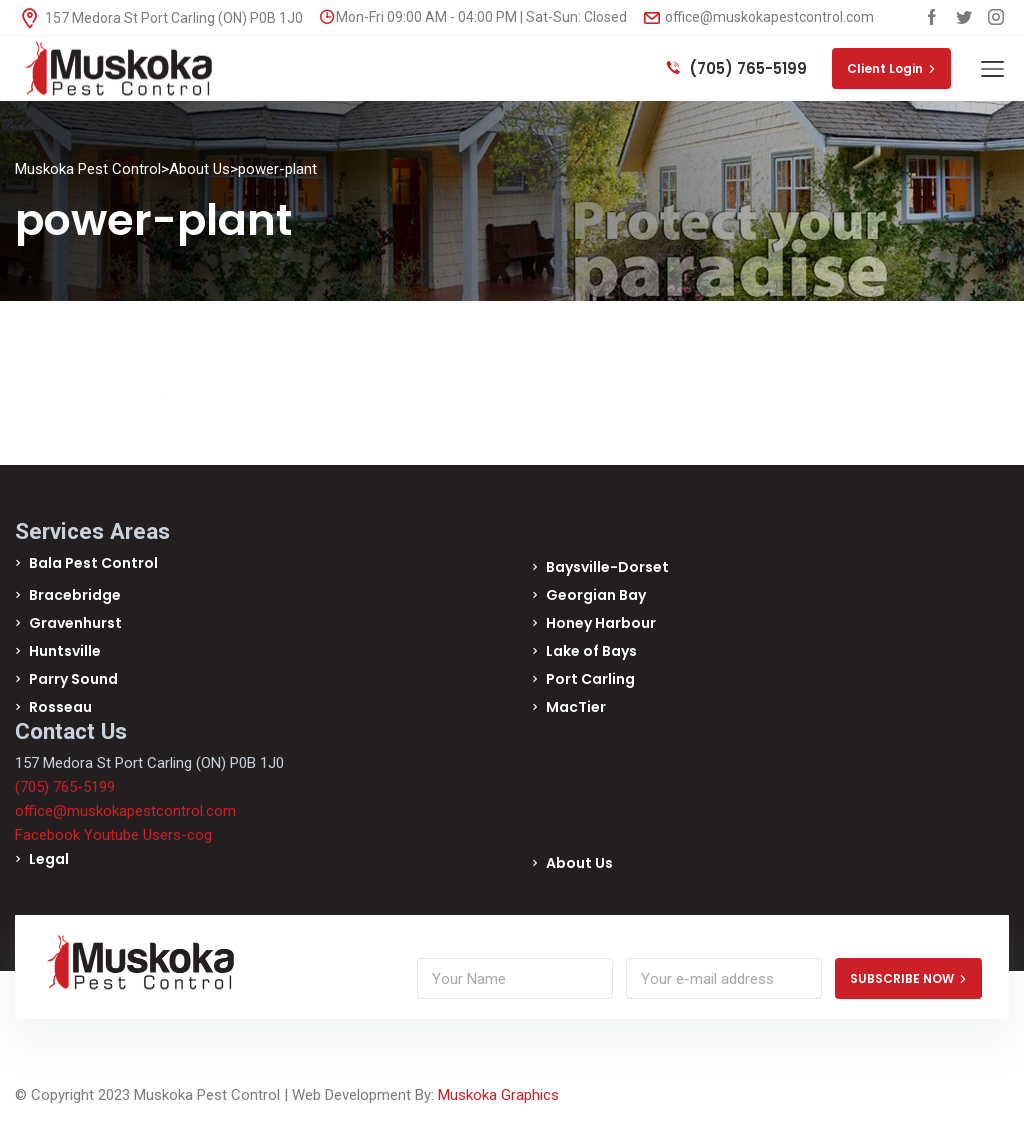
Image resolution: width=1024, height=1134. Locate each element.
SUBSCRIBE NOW (908, 978)
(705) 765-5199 (737, 68)
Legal (49, 859)
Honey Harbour (601, 623)
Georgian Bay (596, 595)
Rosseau (60, 707)
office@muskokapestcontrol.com (759, 17)
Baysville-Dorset (607, 567)
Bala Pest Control (93, 563)
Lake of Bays (591, 651)
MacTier (576, 707)
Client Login (891, 68)
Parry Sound (73, 679)
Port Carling (590, 679)
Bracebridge (75, 595)
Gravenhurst (75, 623)
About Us (579, 863)
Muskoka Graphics (498, 1095)
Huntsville (65, 651)
